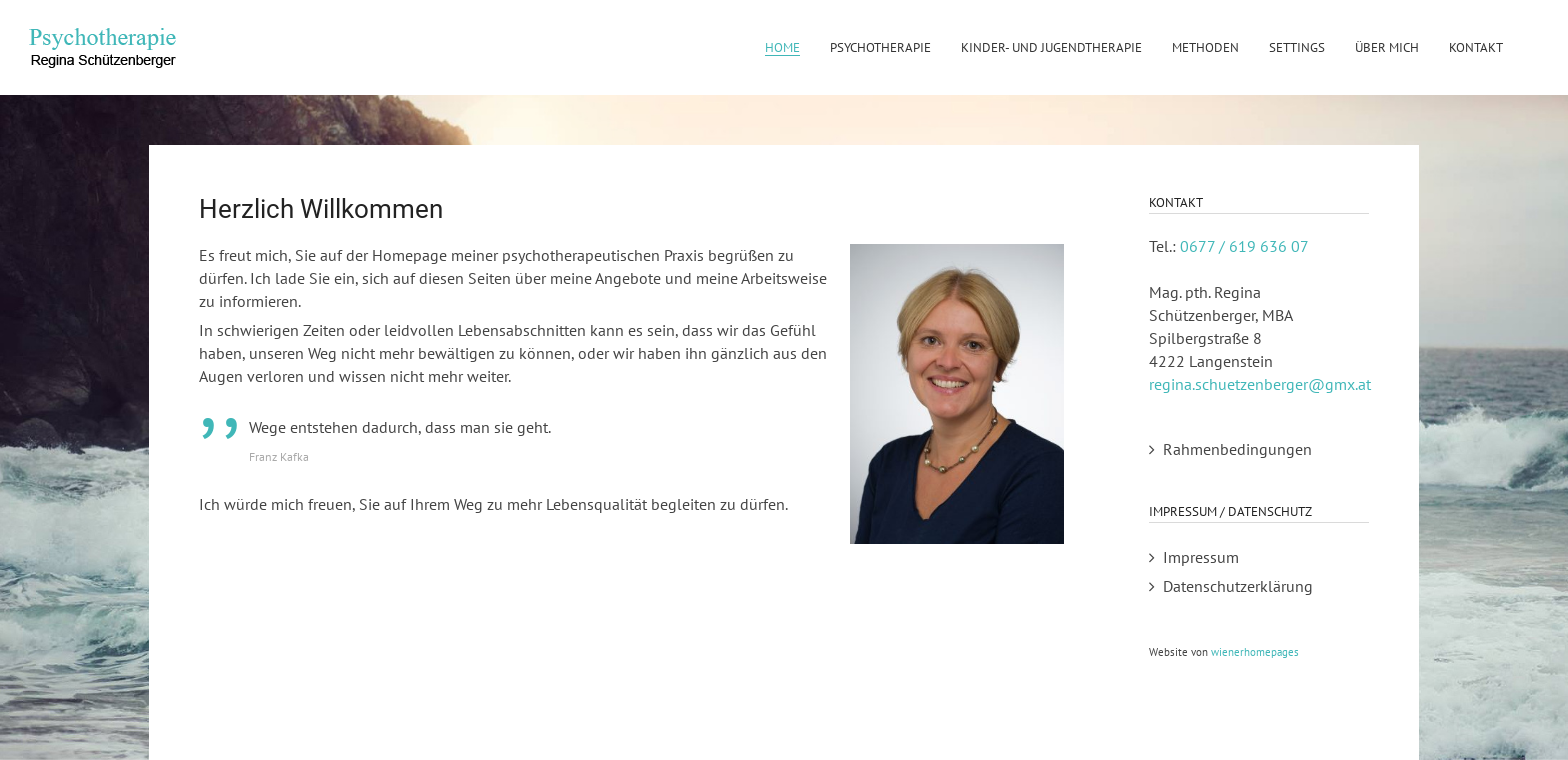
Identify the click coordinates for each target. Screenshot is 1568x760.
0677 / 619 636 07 (1244, 246)
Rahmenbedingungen (1237, 449)
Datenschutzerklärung (1238, 586)
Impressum (1201, 557)
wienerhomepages (1255, 652)
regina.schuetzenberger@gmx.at (1260, 384)
